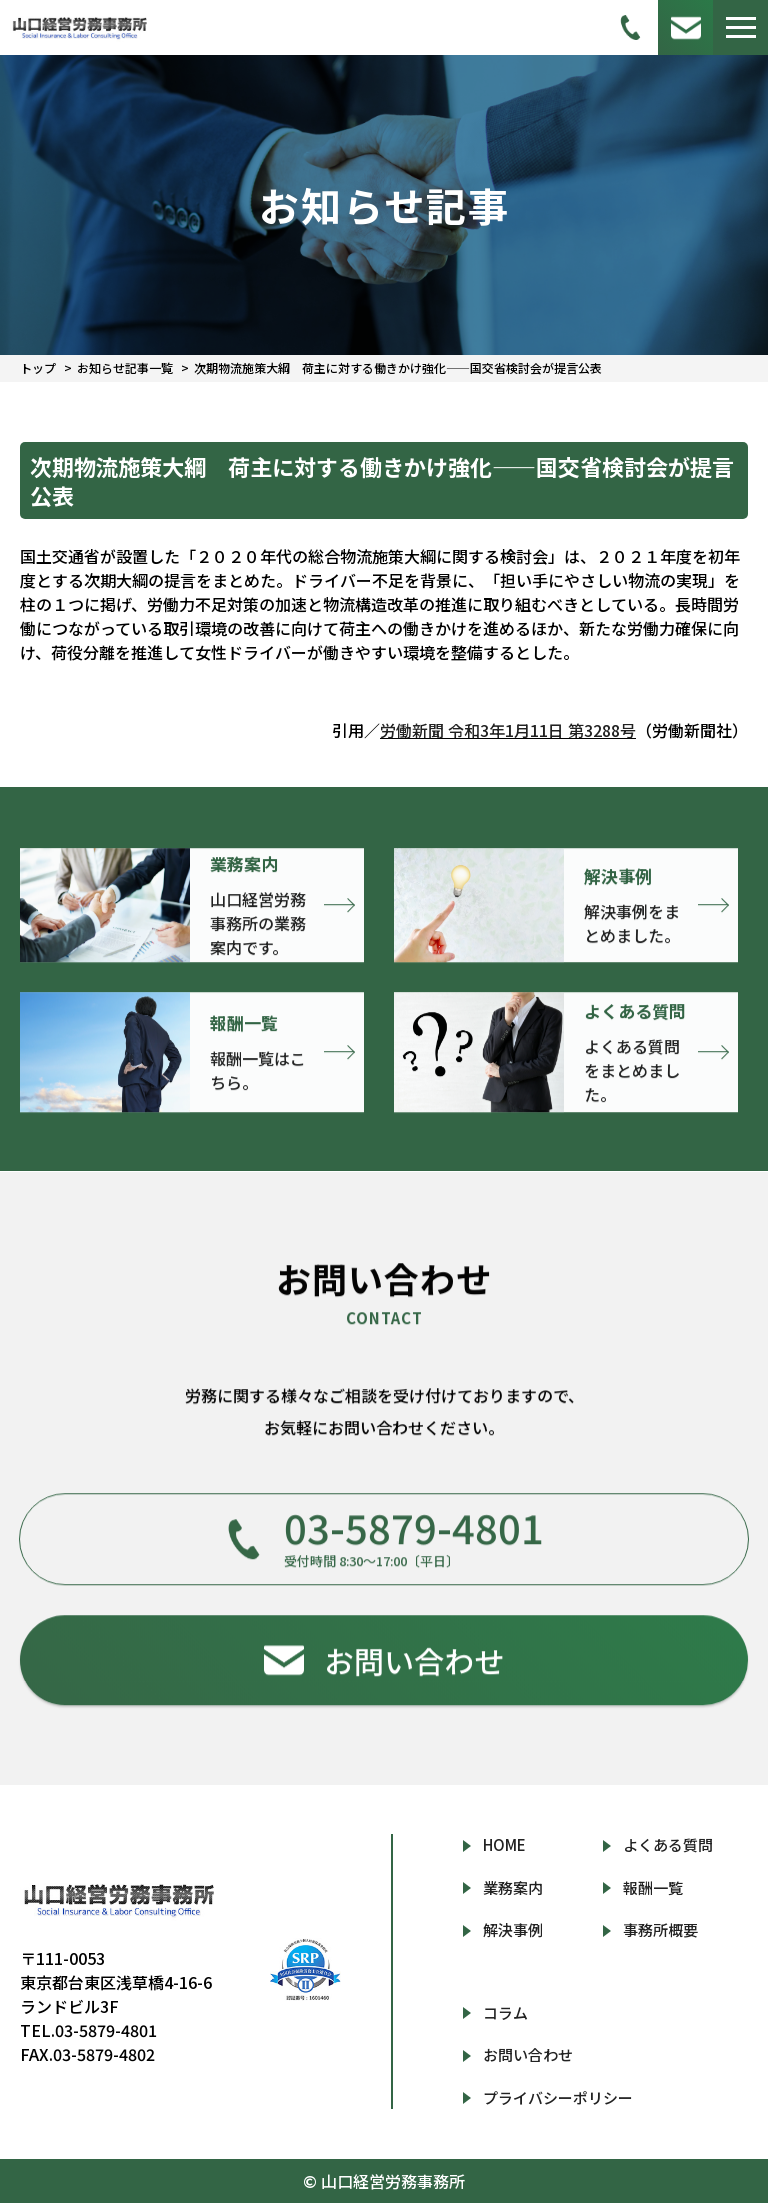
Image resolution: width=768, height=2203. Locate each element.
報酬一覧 (653, 1887)
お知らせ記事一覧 (125, 367)
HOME (504, 1844)
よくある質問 (668, 1844)
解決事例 (513, 1929)
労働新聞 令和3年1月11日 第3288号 (508, 730)
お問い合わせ (528, 2054)
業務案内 (513, 1887)
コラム (505, 2012)
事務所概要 (660, 1929)
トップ (38, 367)
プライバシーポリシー (558, 2097)
